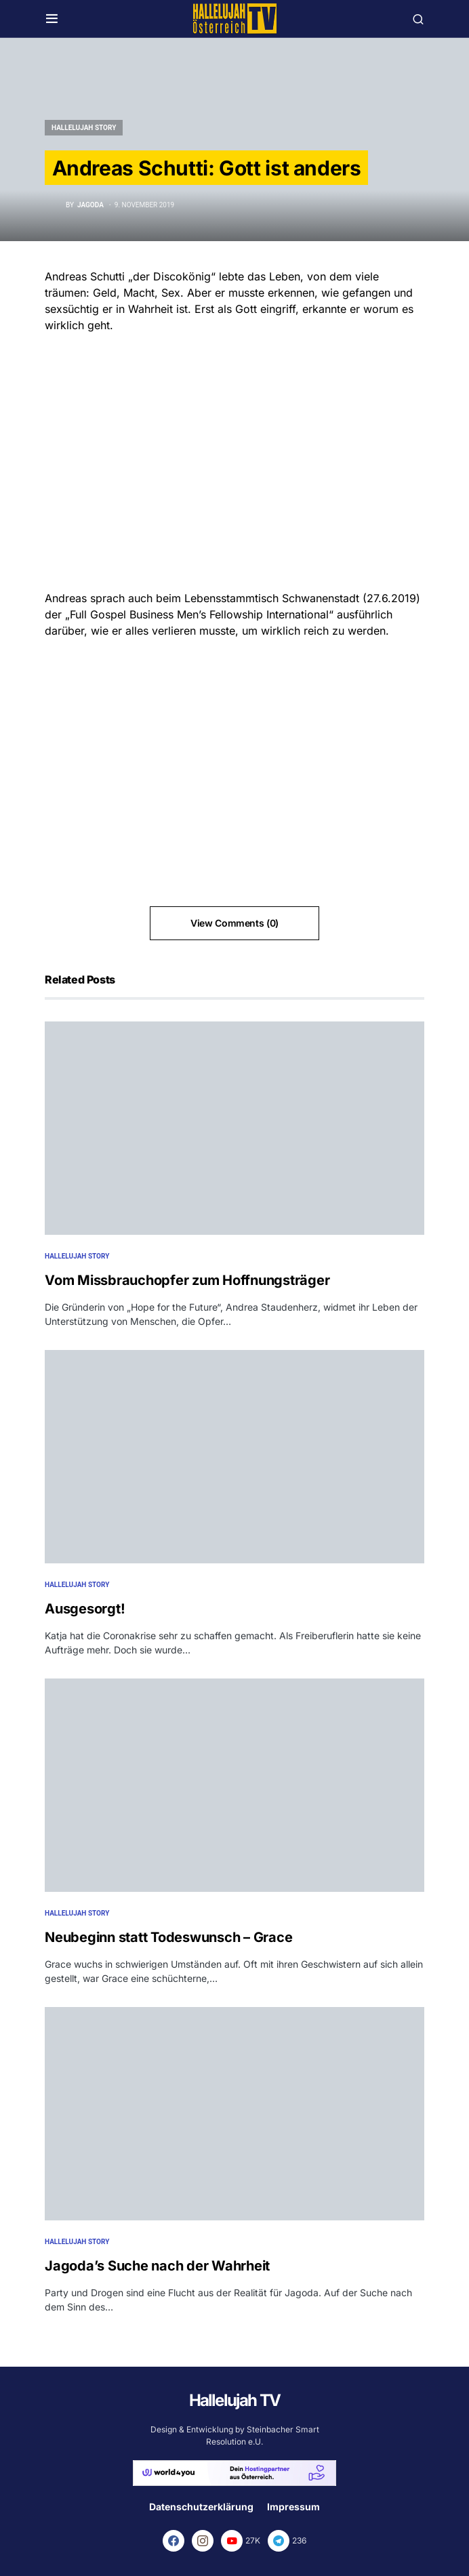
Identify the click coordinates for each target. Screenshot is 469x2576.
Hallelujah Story (84, 127)
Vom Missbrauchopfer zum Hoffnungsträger (187, 1280)
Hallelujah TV (235, 2400)
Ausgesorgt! (85, 1609)
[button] (52, 19)
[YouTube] (240, 2540)
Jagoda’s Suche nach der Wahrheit (157, 2266)
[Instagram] (202, 2540)
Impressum (293, 2506)
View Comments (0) (234, 923)
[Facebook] (173, 2540)
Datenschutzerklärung (201, 2506)
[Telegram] (287, 2540)
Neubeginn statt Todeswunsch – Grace (168, 1937)
